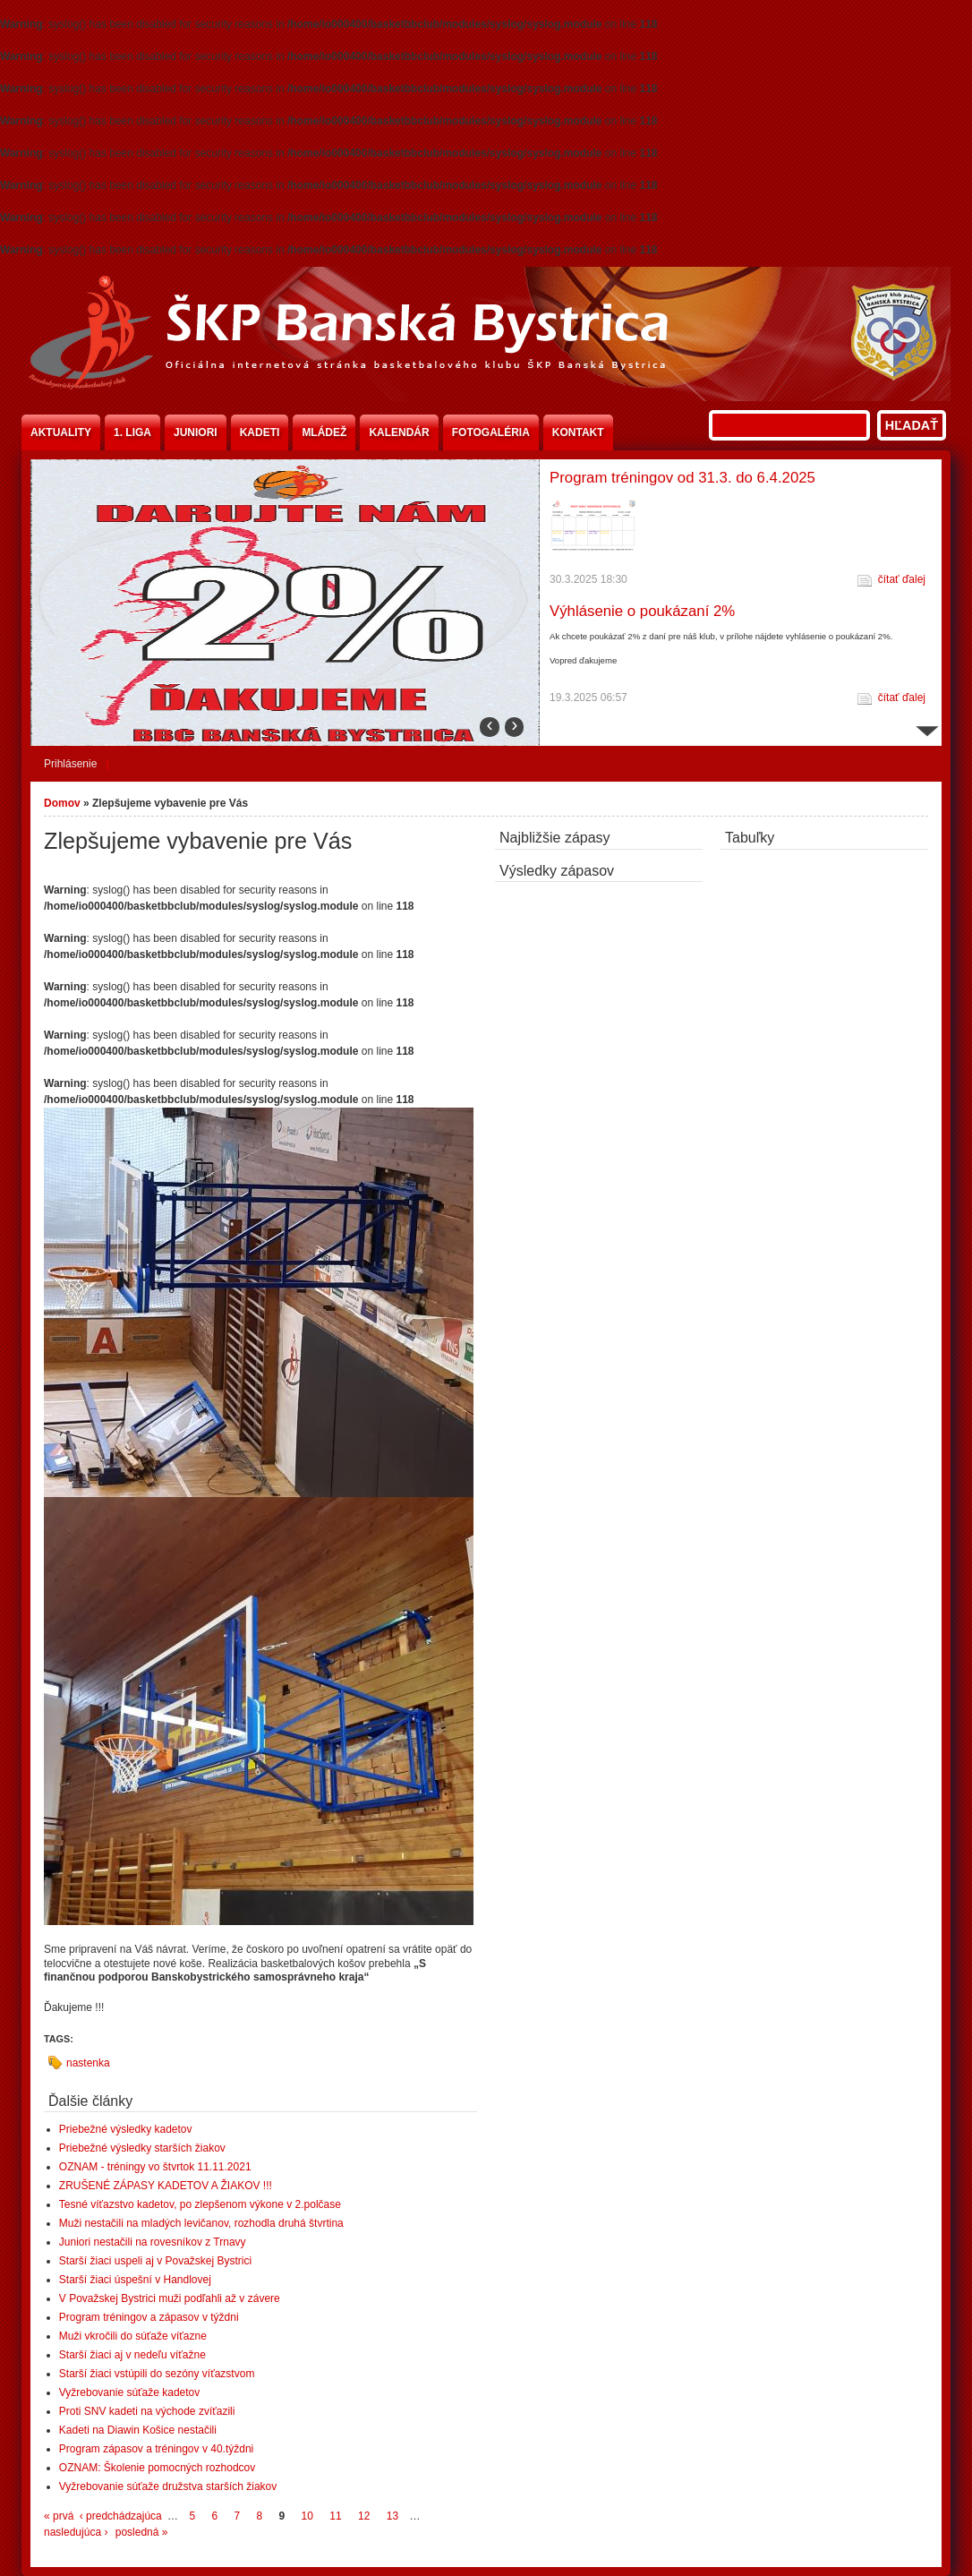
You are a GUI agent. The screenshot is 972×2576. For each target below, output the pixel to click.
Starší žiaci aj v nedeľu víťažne (132, 2355)
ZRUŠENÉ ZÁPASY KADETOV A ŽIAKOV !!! (165, 2185)
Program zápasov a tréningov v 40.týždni (156, 2449)
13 (392, 2516)
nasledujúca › (75, 2532)
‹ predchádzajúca (121, 2516)
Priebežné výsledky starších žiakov (142, 2148)
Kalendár (399, 432)
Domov (62, 803)
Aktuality (60, 432)
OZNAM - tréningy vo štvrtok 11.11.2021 (155, 2167)
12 (364, 2516)
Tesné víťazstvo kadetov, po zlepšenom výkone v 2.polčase (200, 2204)
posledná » (141, 2532)
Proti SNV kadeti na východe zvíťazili (147, 2411)
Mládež (324, 432)
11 (335, 2516)
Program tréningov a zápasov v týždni (149, 2317)
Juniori (195, 432)
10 (307, 2516)
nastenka (88, 2063)
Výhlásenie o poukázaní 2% (642, 611)
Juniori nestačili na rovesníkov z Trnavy (152, 2242)
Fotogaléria (491, 432)
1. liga (132, 432)
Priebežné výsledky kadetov (125, 2129)
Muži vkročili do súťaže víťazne (133, 2336)
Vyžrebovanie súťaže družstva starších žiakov (168, 2486)
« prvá (58, 2516)
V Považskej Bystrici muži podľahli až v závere (169, 2298)
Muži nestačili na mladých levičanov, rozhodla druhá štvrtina (201, 2223)
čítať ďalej (901, 579)
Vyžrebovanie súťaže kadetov (129, 2392)
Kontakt (578, 432)
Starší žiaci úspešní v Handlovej (135, 2279)
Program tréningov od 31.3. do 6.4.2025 (682, 477)
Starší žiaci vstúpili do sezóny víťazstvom (157, 2373)
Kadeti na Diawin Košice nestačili (138, 2430)
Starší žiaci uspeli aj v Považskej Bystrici (155, 2261)
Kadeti (260, 432)
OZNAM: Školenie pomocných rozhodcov (157, 2467)
